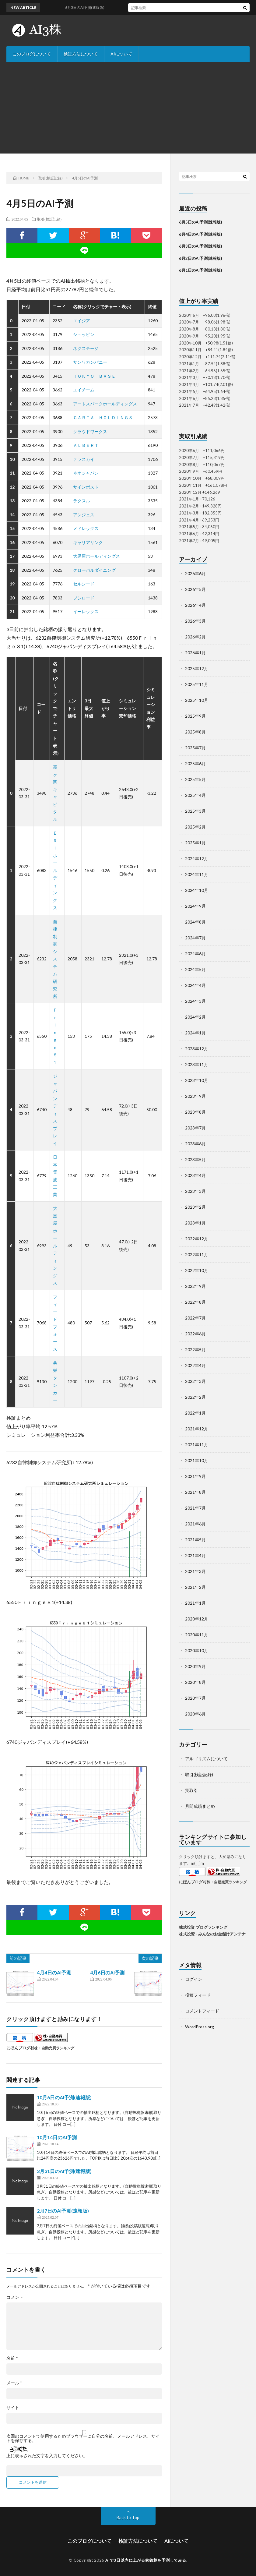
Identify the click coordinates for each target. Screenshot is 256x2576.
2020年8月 (195, 1682)
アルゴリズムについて (206, 1758)
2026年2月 (195, 636)
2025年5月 (195, 779)
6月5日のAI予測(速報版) (200, 222)
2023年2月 (195, 1207)
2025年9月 (195, 716)
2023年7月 (195, 1127)
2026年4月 (195, 605)
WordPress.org (199, 2026)
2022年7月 (195, 1317)
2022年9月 (195, 1286)
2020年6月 (195, 1713)
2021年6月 (195, 1523)
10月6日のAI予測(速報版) (64, 2097)
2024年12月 (196, 858)
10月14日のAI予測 (57, 2137)
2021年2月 (195, 1587)
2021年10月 (196, 1460)
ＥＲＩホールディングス (55, 870)
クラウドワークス (90, 431)
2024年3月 (195, 1001)
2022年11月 (196, 1254)
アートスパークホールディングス (105, 403)
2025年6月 (195, 763)
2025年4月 (195, 795)
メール (14, 2383)
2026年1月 (195, 652)
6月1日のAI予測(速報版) (200, 270)
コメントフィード (202, 2010)
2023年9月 (195, 1096)
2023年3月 (195, 1191)
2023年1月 (195, 1222)
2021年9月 (195, 1476)
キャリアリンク (88, 542)
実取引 (191, 1790)
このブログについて (31, 53)
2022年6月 (195, 1333)
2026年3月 (195, 621)
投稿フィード (198, 1995)
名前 (12, 2358)
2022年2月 (195, 1397)
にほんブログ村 (20, 2047)
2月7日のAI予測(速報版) (63, 2211)
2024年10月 (196, 890)
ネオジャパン (86, 472)
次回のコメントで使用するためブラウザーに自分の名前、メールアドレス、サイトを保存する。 (83, 2438)
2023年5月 (195, 1159)
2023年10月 (196, 1080)
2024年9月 (195, 906)
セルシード (83, 583)
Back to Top (128, 2517)
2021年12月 (196, 1428)
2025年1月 (195, 842)
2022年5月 (195, 1349)
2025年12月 (196, 668)
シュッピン (83, 334)
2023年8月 (195, 1112)
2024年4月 (195, 985)
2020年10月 (196, 1650)
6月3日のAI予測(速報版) (200, 246)
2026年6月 (195, 573)
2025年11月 (196, 684)
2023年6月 (195, 1143)
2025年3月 (195, 811)
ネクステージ (86, 348)
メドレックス (86, 528)
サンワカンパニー (90, 362)
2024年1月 (195, 1032)
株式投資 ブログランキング (203, 1927)
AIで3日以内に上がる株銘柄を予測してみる (145, 2560)
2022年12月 (196, 1238)
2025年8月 (195, 731)
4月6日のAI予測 (107, 1972)
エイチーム (83, 389)
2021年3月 (195, 1571)
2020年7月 (195, 1698)
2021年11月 (196, 1444)
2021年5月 (195, 1539)
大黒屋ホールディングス (96, 556)
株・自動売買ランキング (54, 2048)
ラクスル (81, 500)
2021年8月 (195, 1492)
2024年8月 (195, 921)
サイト (12, 2407)
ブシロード (83, 597)
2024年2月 (195, 1016)
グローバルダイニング (94, 570)
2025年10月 (196, 700)
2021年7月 (195, 1508)
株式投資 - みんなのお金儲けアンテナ (212, 1933)
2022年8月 (195, 1302)
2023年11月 (196, 1064)
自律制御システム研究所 (55, 959)
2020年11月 (196, 1634)
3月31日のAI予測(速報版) (64, 2171)
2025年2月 (195, 826)
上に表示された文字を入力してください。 (46, 2456)
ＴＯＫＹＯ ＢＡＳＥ (94, 376)
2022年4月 (195, 1365)
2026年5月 (195, 589)
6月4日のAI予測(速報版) (200, 234)
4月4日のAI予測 (54, 1972)
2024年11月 (196, 874)
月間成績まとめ (200, 1806)
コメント (14, 2297)
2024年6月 (195, 953)
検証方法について (81, 53)
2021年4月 (195, 1555)
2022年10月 (196, 1270)
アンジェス (83, 514)
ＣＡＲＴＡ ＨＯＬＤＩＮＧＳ (103, 417)
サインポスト (86, 486)
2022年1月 (195, 1412)
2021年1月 (195, 1603)
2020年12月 (196, 1618)
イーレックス (86, 611)
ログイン (193, 1979)
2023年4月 (195, 1175)
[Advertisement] (128, 107)
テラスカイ (83, 459)
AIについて (121, 53)
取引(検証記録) (49, 219)
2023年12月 (196, 1048)
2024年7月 (195, 937)
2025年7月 (195, 747)
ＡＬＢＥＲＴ (86, 445)
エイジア (81, 320)
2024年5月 (195, 969)
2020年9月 (195, 1666)
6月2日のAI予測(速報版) (200, 258)
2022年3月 (195, 1381)
